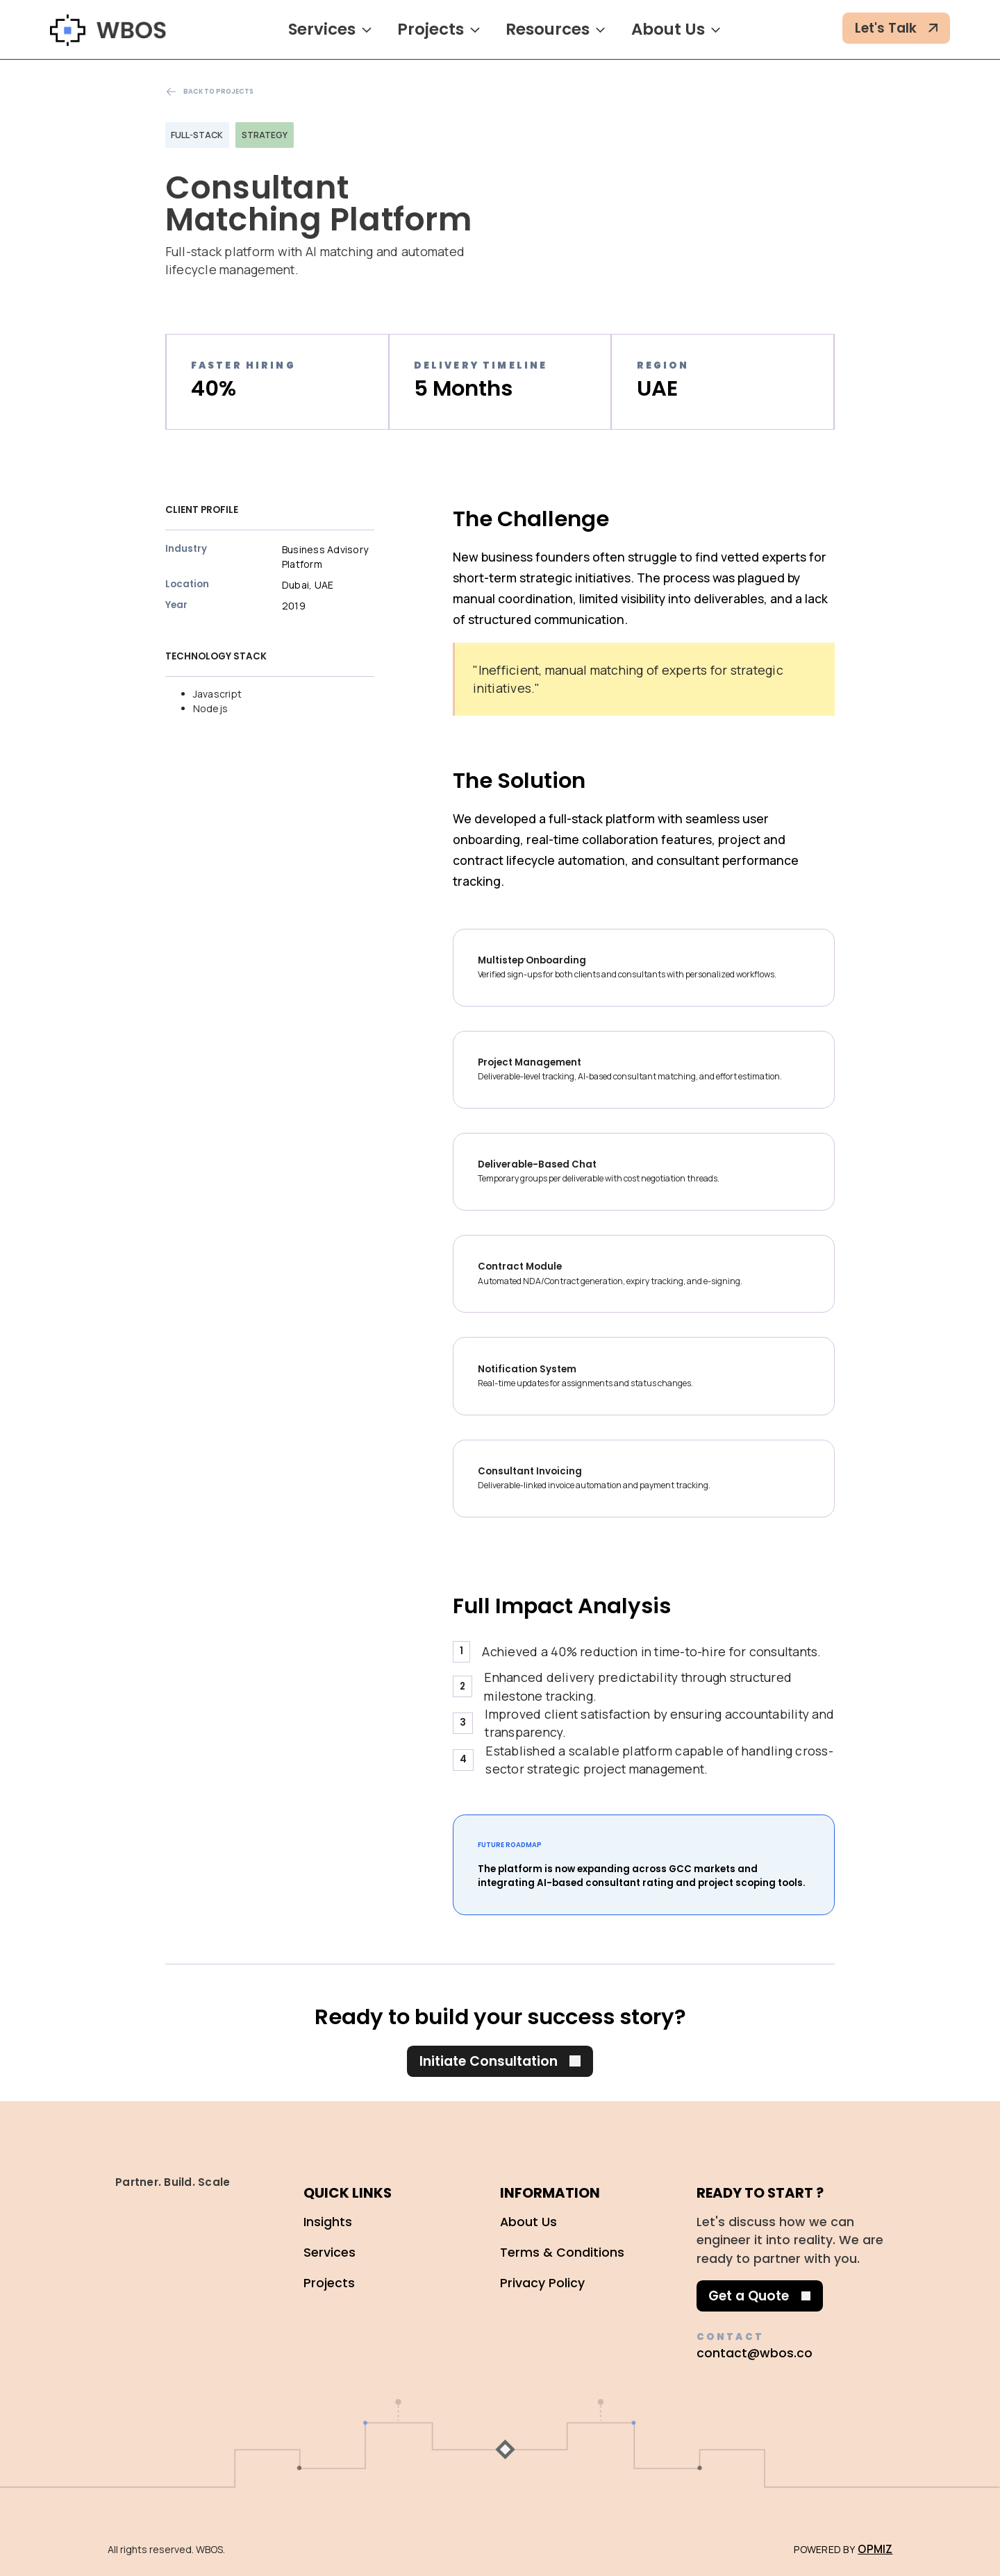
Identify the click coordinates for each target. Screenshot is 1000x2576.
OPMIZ (875, 2549)
